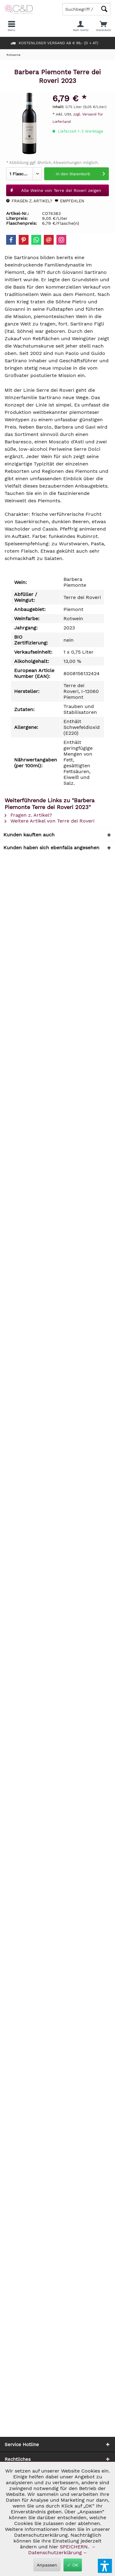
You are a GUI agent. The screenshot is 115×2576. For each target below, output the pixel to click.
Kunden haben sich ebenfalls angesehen (51, 847)
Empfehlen (69, 201)
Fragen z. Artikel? (29, 201)
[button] (105, 2566)
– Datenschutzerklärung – (61, 2549)
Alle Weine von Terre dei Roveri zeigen (55, 189)
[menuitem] (103, 26)
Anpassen (47, 2564)
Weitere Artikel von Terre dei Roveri (49, 821)
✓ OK (72, 2564)
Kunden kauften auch (29, 835)
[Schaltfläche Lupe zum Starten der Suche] (104, 9)
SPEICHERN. (75, 2547)
